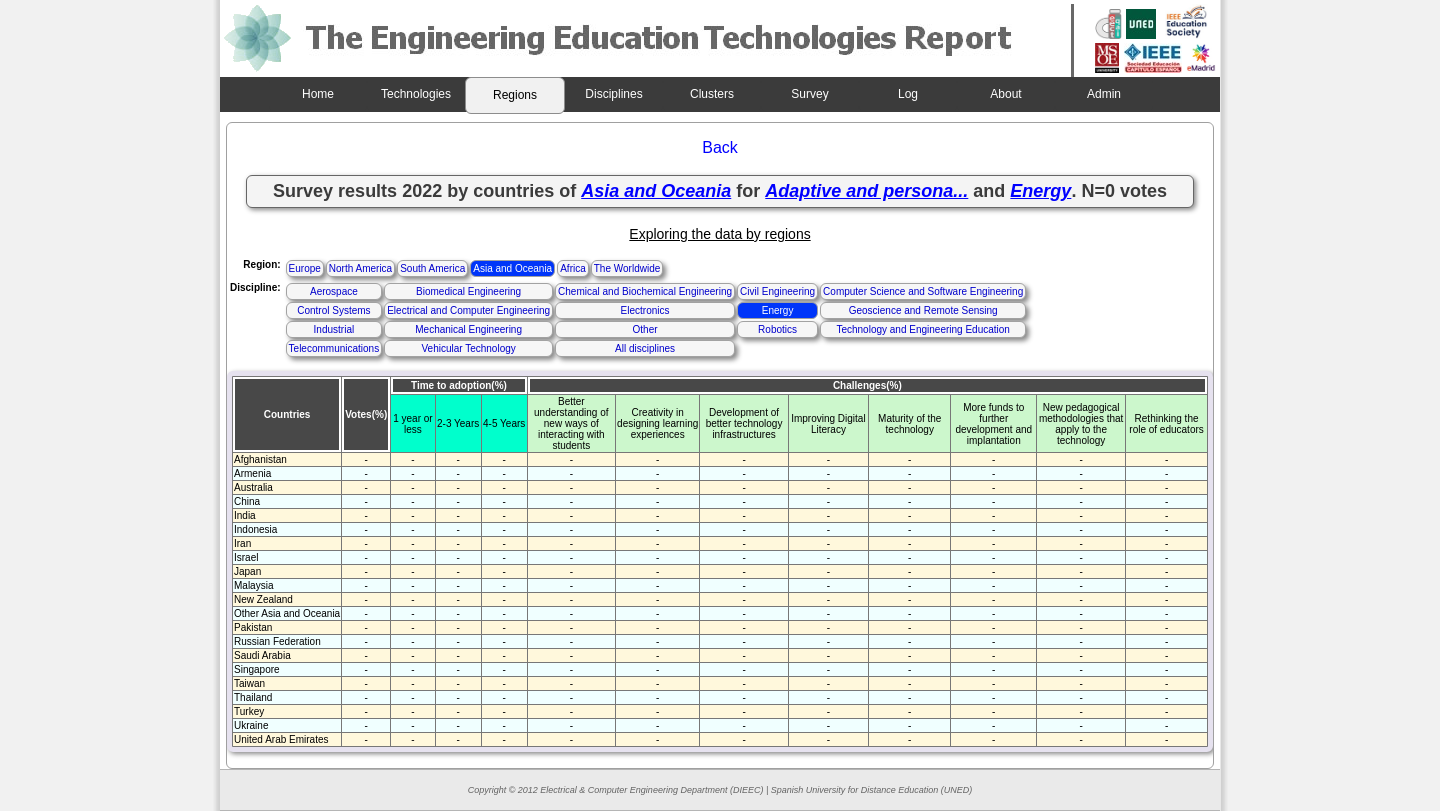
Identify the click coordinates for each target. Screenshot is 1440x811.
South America (432, 268)
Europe (305, 268)
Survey (809, 94)
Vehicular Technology (468, 348)
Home (318, 94)
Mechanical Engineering (468, 329)
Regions (515, 95)
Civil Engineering (777, 291)
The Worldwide (627, 268)
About (1005, 94)
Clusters (712, 94)
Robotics (777, 329)
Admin (1104, 94)
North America (360, 268)
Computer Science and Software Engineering (923, 291)
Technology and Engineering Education (922, 329)
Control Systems (333, 310)
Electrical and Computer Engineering (468, 310)
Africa (573, 268)
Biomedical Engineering (468, 291)
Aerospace (334, 291)
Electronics (645, 310)
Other (645, 329)
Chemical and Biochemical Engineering (645, 291)
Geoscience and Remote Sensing (923, 310)
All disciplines (645, 348)
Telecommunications (334, 348)
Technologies (416, 94)
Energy (778, 310)
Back (720, 147)
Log (908, 94)
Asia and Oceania (512, 268)
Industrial (334, 329)
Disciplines (613, 94)
